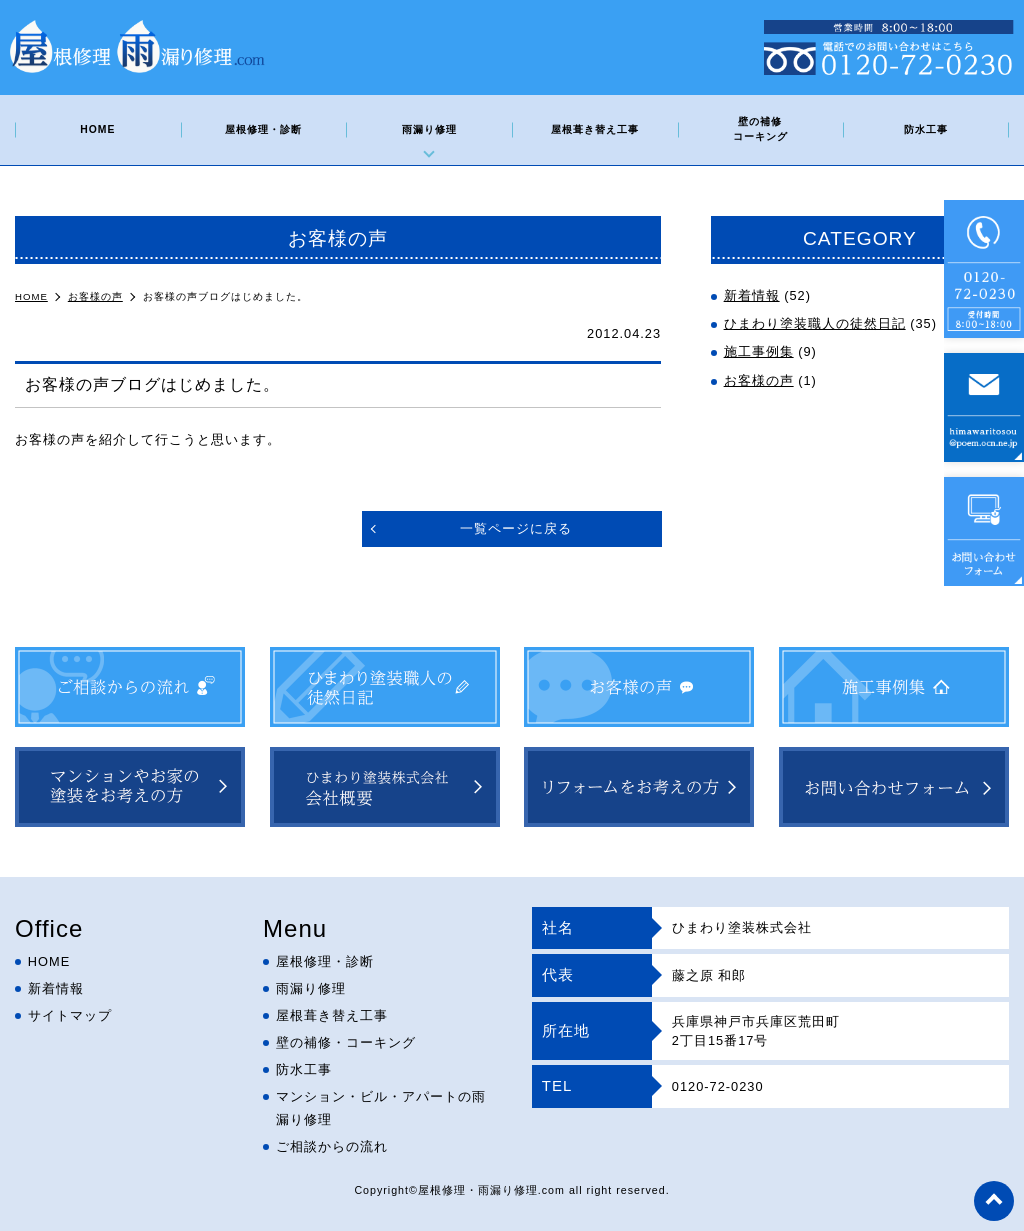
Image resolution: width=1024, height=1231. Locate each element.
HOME (97, 129)
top (994, 1201)
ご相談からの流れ (332, 1146)
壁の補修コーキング (760, 129)
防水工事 (926, 129)
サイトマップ (70, 1015)
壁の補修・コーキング (346, 1042)
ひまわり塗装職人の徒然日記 (815, 323)
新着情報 (752, 295)
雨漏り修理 (429, 129)
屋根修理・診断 (263, 129)
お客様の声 (759, 380)
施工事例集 (759, 351)
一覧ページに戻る (516, 528)
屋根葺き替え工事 (595, 129)
